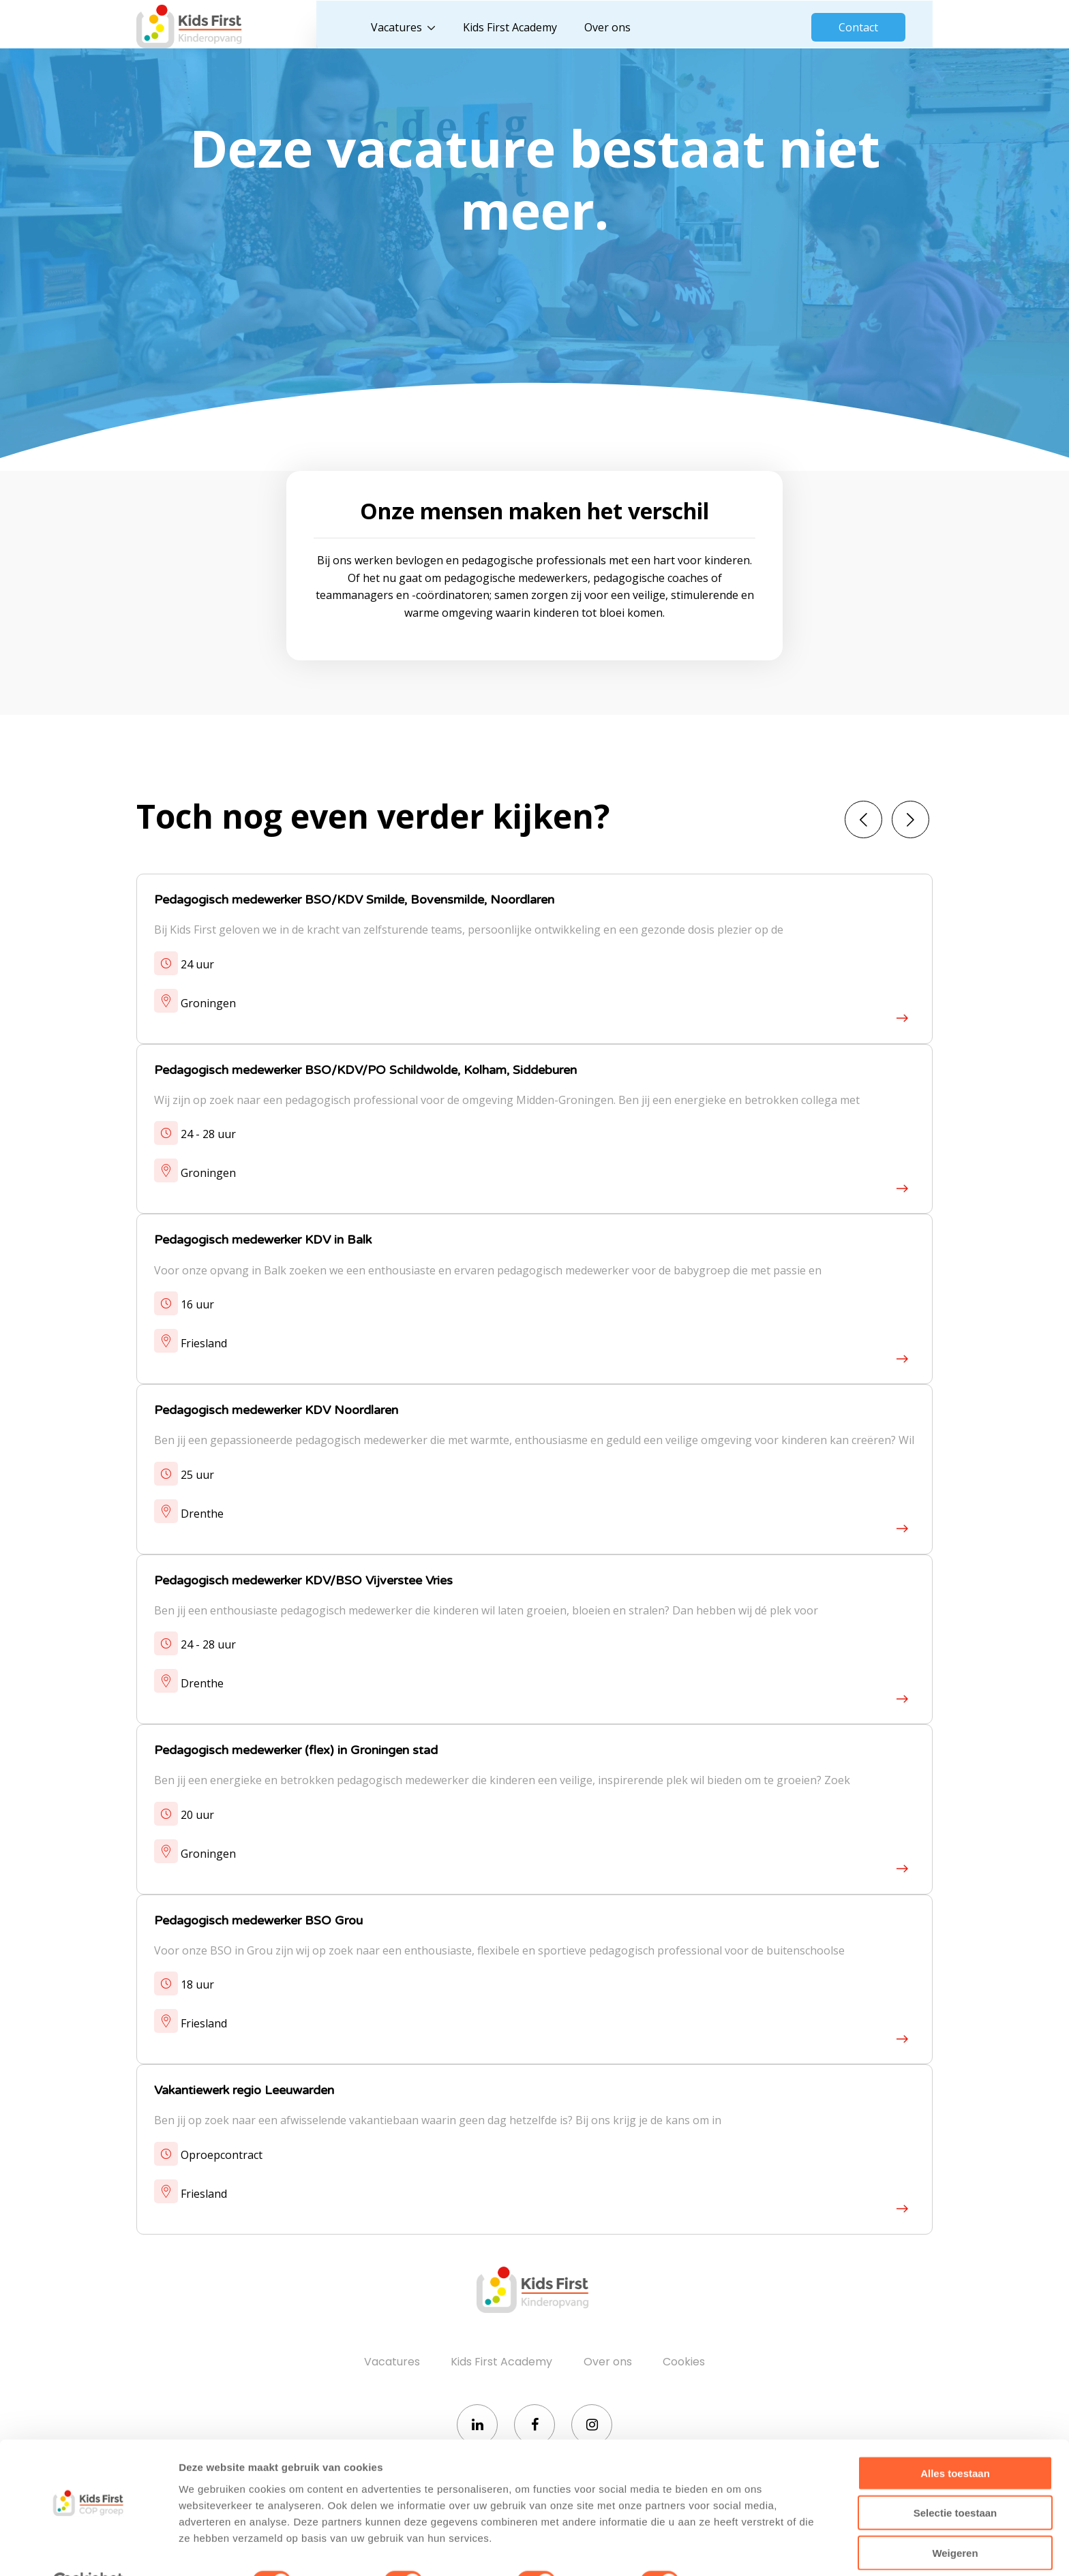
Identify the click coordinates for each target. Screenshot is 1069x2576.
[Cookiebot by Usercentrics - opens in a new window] (88, 2549)
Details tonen (736, 2549)
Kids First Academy (521, 27)
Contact (858, 27)
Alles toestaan (955, 2440)
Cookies (684, 2368)
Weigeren (955, 2520)
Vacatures (407, 27)
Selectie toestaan (955, 2480)
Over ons (618, 27)
